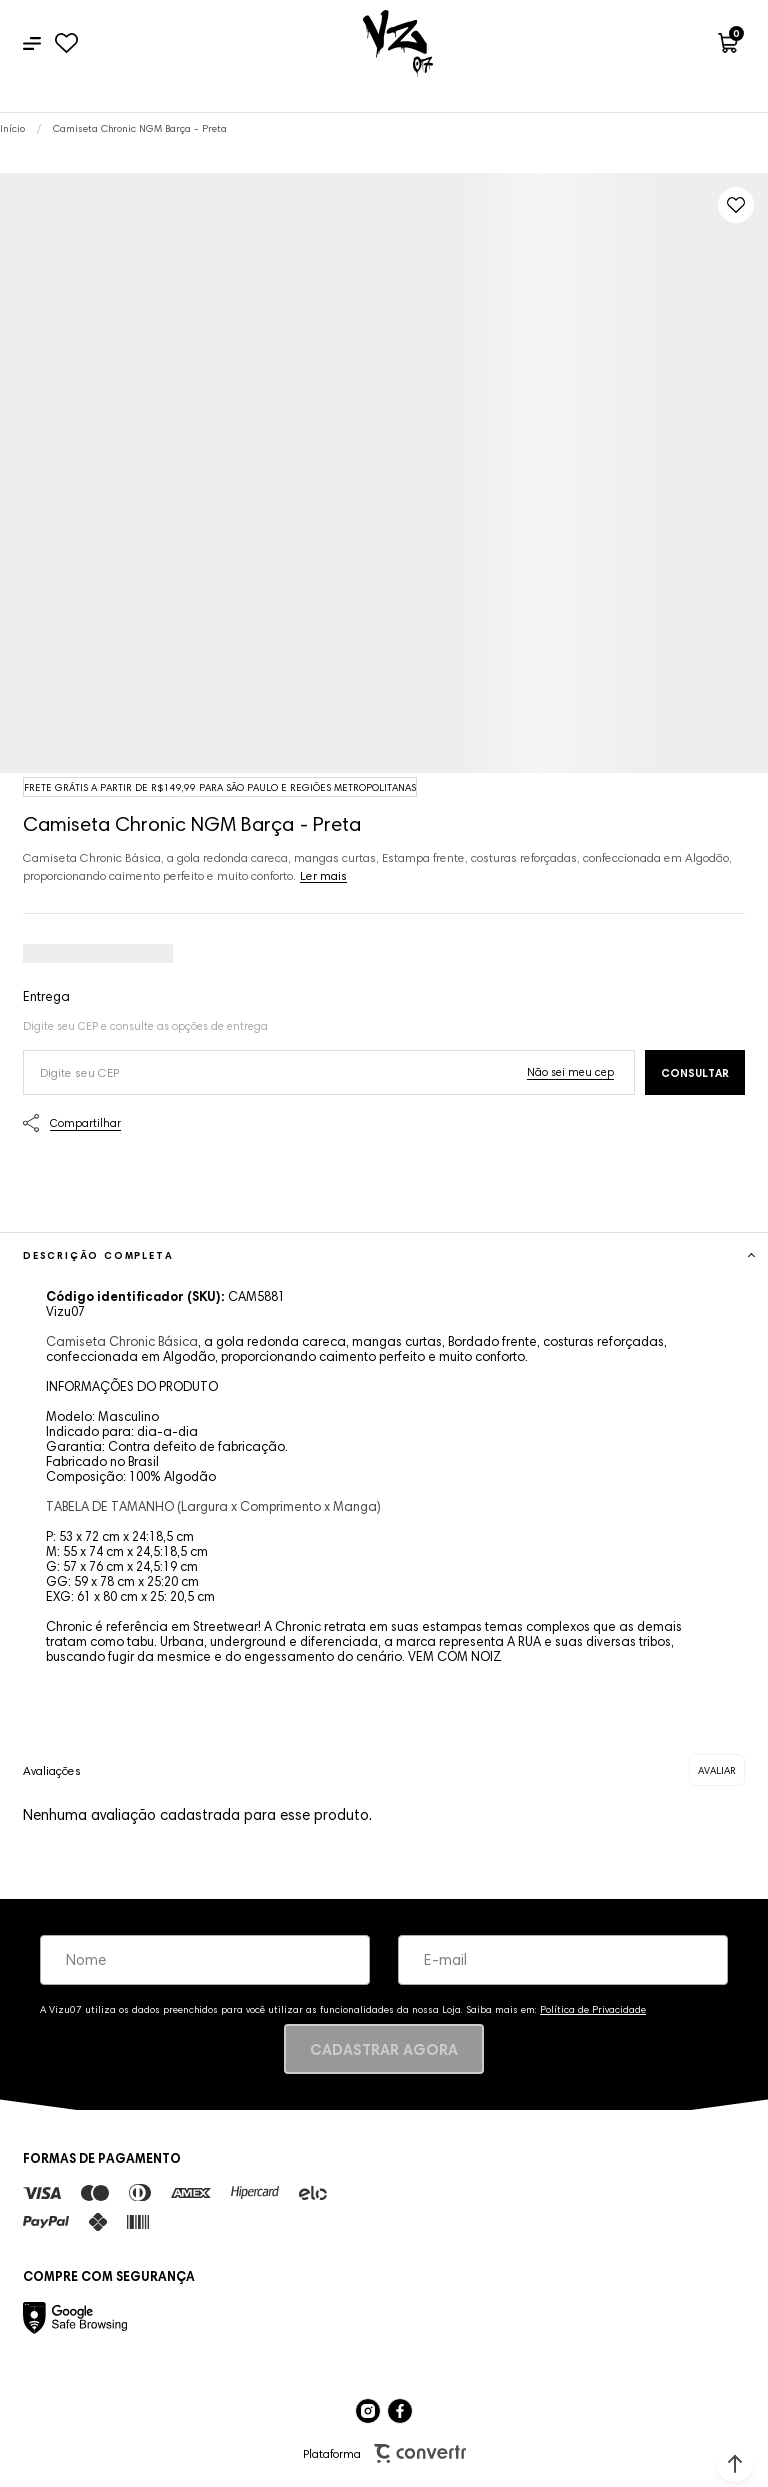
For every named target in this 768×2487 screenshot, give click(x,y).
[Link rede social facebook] (400, 2411)
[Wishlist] (66, 43)
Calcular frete (695, 1072)
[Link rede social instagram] (368, 2411)
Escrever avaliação (717, 1770)
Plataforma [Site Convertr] (384, 2453)
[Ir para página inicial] (12, 128)
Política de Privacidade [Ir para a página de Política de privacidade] (593, 2009)
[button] (735, 2464)
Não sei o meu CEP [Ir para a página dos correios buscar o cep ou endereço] (570, 1072)
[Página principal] (398, 43)
